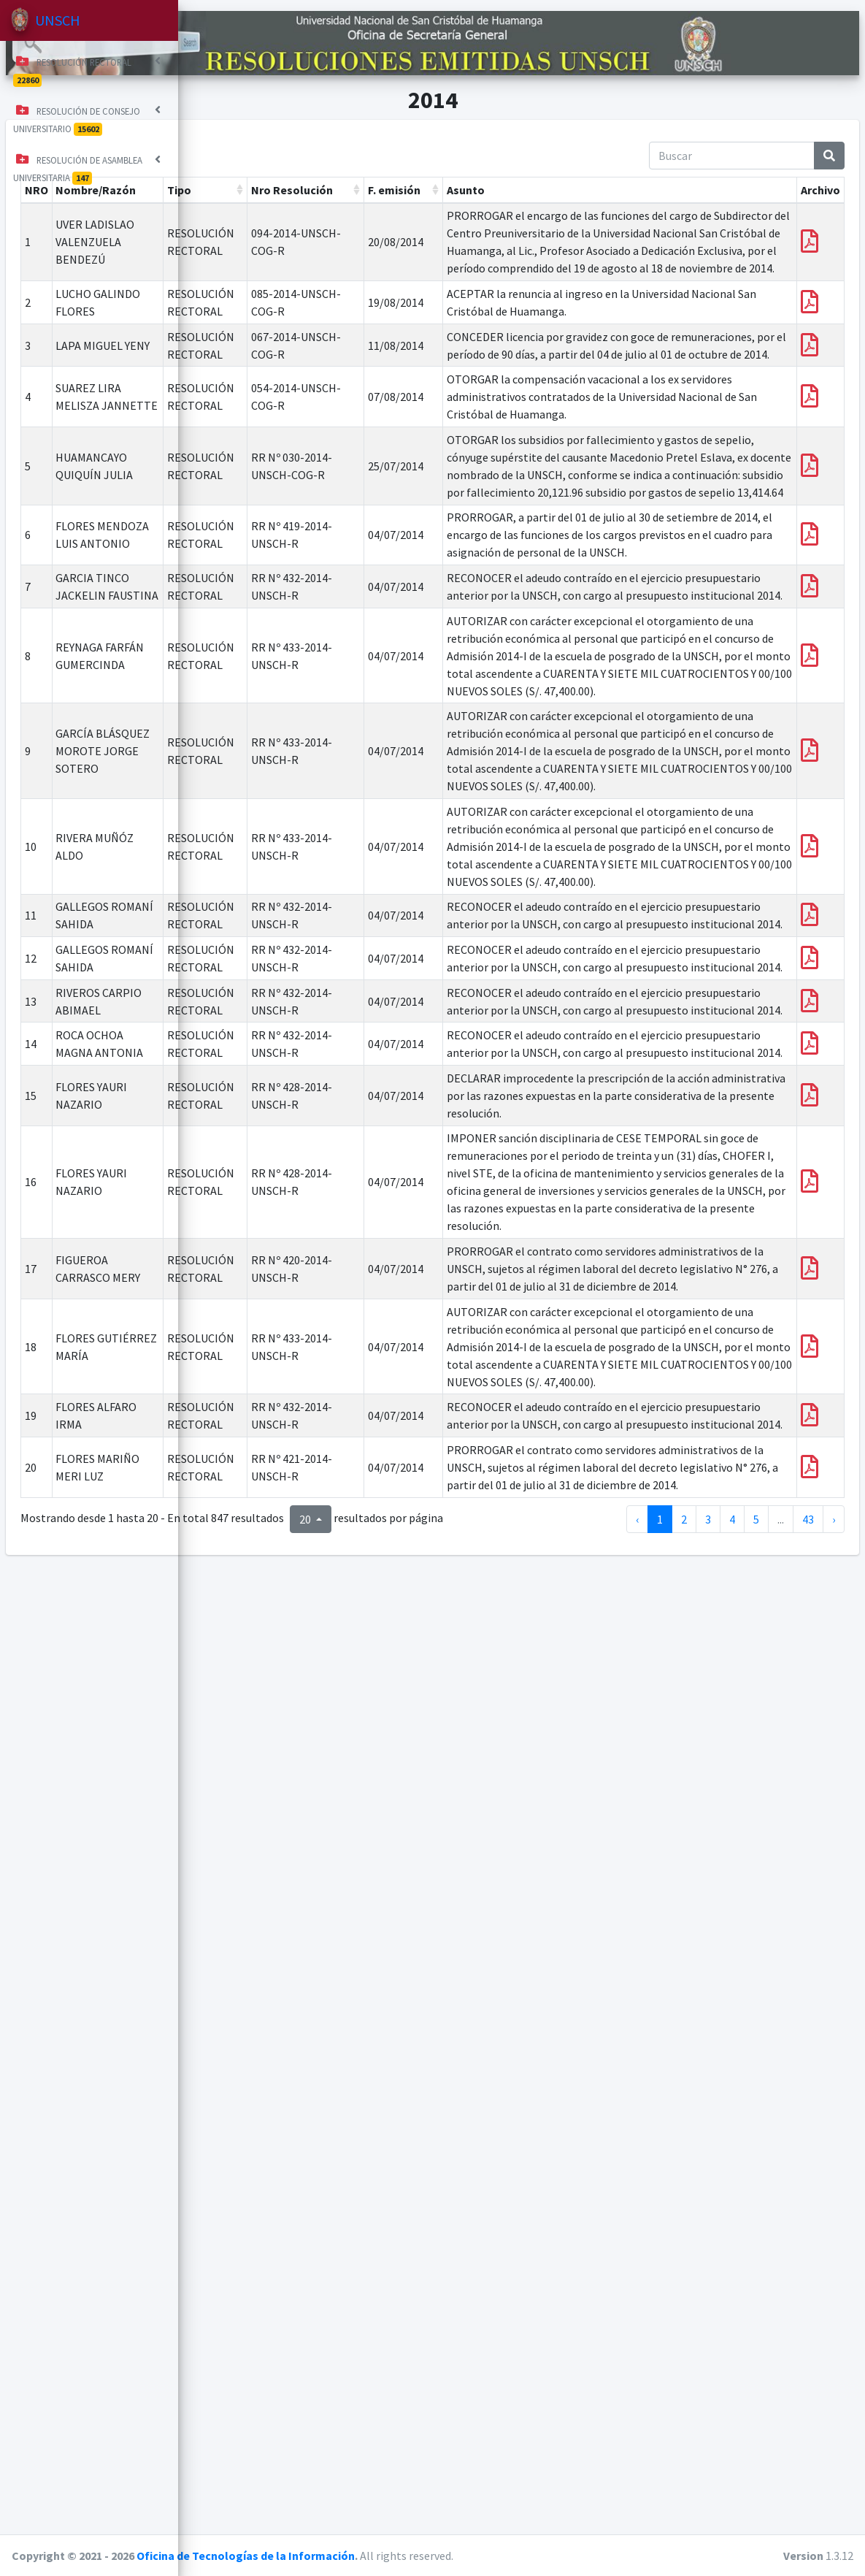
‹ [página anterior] (637, 2487)
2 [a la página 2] (684, 2487)
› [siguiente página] (833, 2487)
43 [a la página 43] (808, 2487)
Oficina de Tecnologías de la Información (428, 2555)
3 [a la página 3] (708, 2487)
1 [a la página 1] (660, 2487)
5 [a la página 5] (756, 2487)
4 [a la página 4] (732, 2487)
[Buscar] (732, 142)
